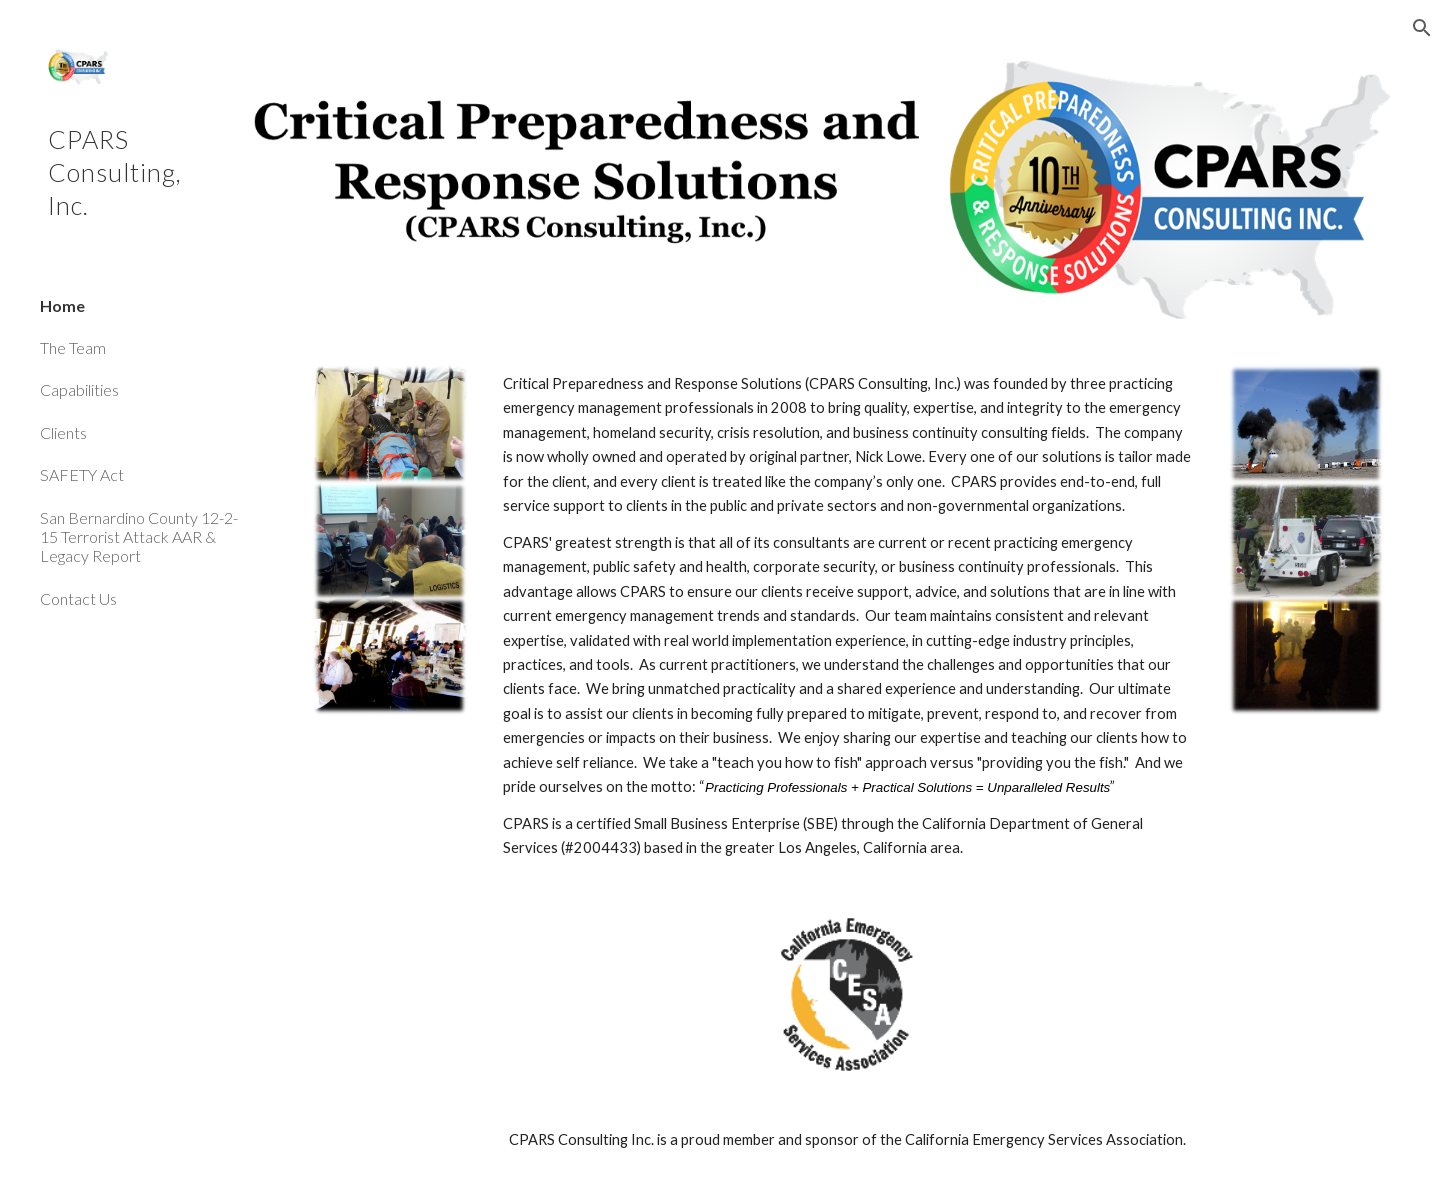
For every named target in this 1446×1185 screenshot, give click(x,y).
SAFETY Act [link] (82, 474)
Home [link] (62, 305)
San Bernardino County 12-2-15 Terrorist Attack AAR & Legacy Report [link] (139, 537)
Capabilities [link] (79, 389)
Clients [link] (63, 432)
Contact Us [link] (78, 598)
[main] (848, 616)
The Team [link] (73, 347)
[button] (1422, 28)
